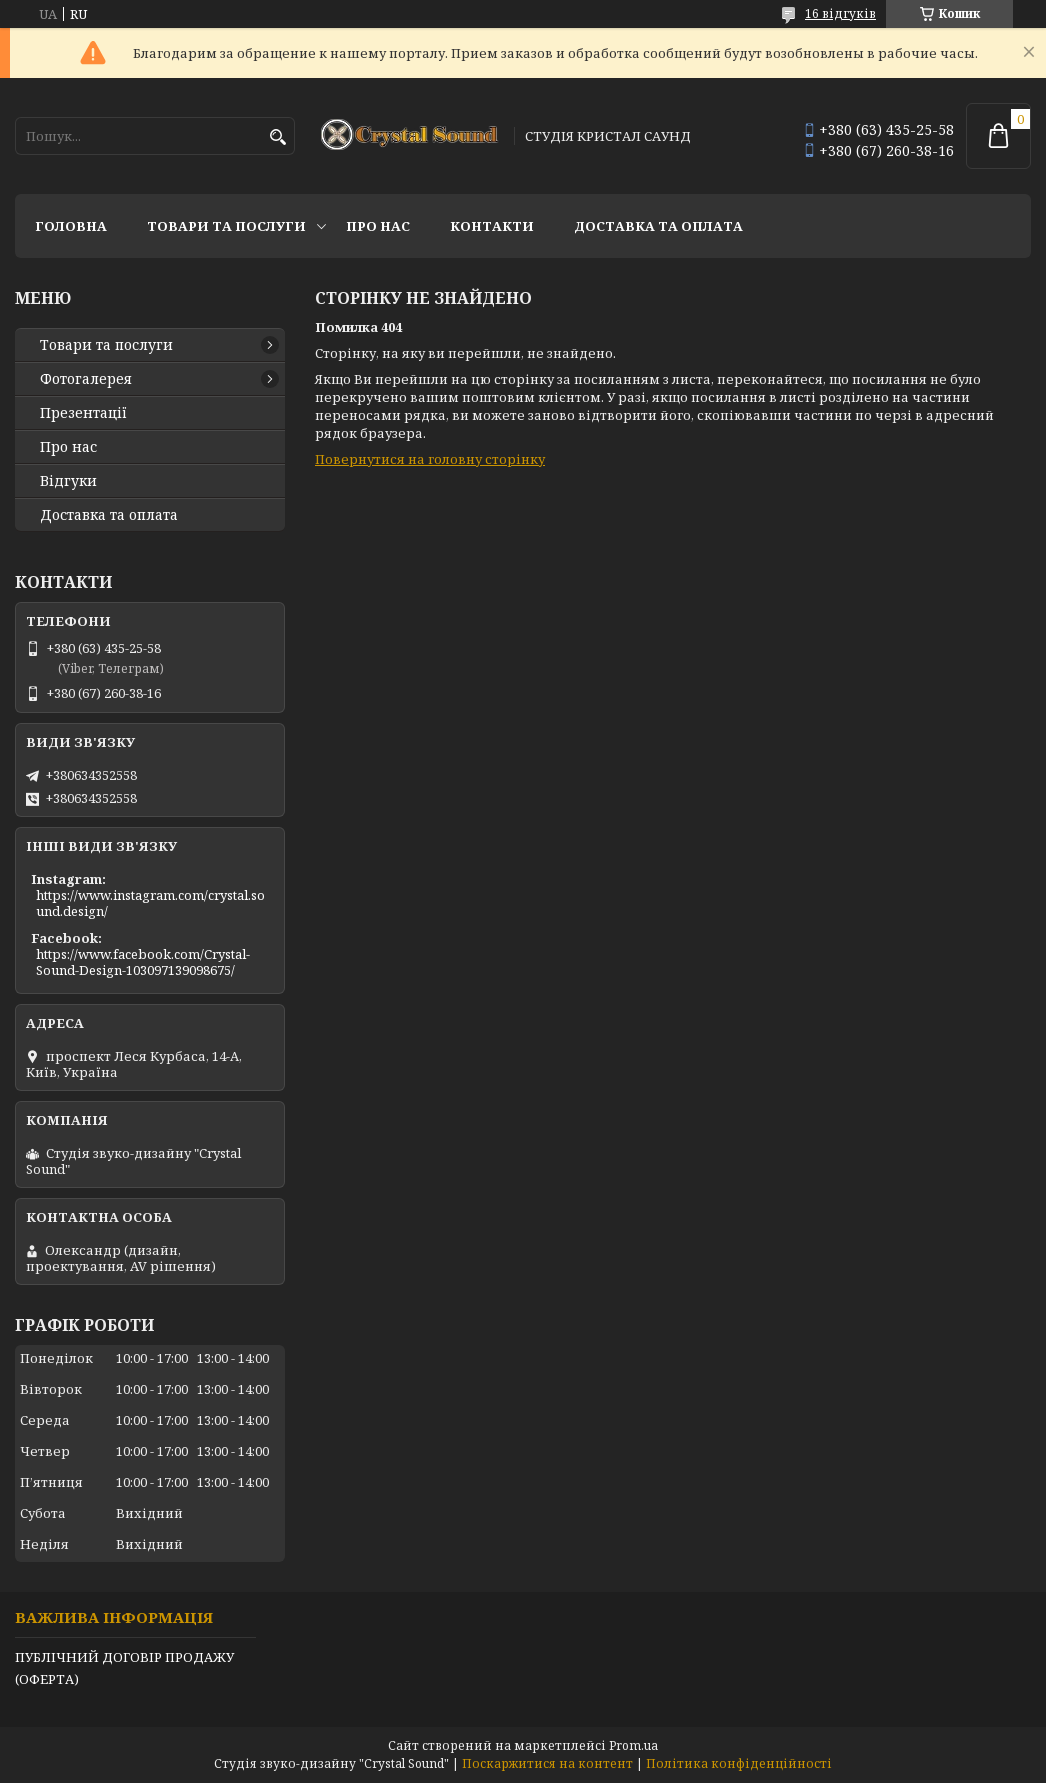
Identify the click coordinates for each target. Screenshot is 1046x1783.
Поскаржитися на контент (547, 1763)
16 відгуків (840, 13)
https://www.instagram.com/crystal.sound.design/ (150, 903)
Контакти (492, 226)
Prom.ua (633, 1745)
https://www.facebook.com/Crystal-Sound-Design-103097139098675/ (143, 962)
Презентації (83, 413)
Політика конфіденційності (739, 1763)
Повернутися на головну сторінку (430, 459)
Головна (71, 226)
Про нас (378, 226)
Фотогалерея (86, 379)
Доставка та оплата (658, 226)
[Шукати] (277, 137)
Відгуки (68, 481)
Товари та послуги (226, 226)
